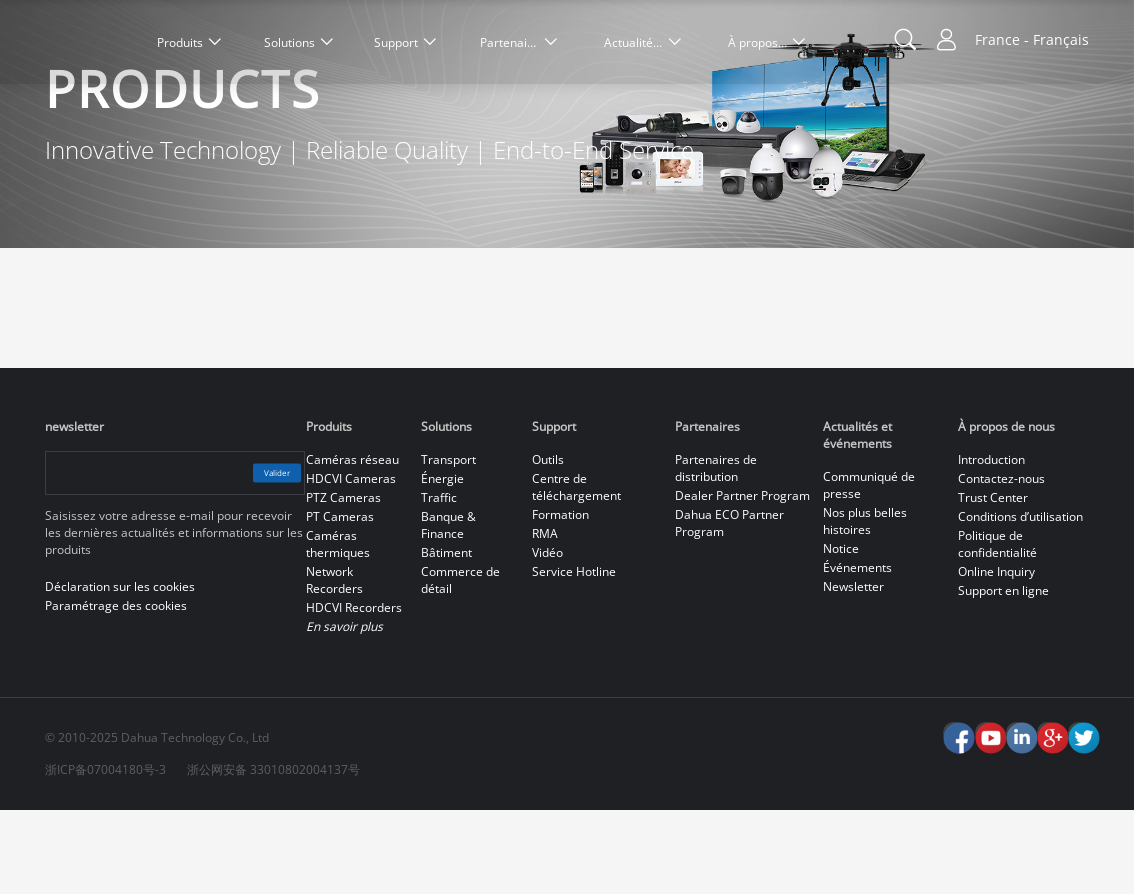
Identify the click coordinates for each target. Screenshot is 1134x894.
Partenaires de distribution (716, 552)
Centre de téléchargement (576, 571)
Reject (1039, 860)
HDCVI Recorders (354, 691)
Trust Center (993, 581)
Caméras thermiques (338, 628)
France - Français (1032, 39)
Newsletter (853, 670)
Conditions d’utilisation (1020, 600)
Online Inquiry (996, 655)
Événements (857, 651)
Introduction (991, 543)
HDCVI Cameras (351, 562)
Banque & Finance (448, 609)
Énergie (442, 562)
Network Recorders (334, 664)
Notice (841, 632)
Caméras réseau (352, 543)
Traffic (439, 581)
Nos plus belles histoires (865, 605)
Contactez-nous (1001, 562)
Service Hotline (574, 655)
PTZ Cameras (343, 581)
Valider (257, 556)
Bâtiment (446, 636)
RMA (545, 617)
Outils (548, 543)
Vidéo (547, 636)
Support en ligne (1003, 674)
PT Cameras (340, 600)
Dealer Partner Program (742, 579)
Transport (448, 543)
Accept (1039, 807)
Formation (560, 598)
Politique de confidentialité (997, 628)
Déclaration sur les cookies (154, 863)
